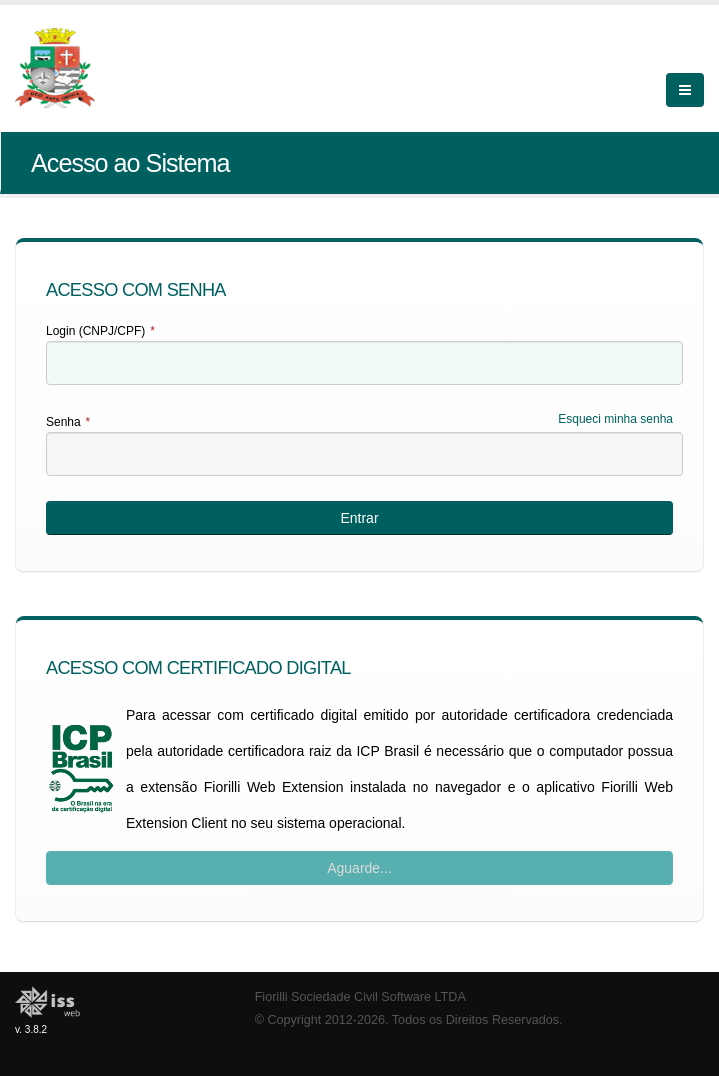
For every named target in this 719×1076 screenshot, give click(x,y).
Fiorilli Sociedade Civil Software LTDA (360, 997)
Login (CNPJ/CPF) (100, 331)
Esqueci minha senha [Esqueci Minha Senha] (615, 419)
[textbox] (364, 363)
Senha (68, 422)
